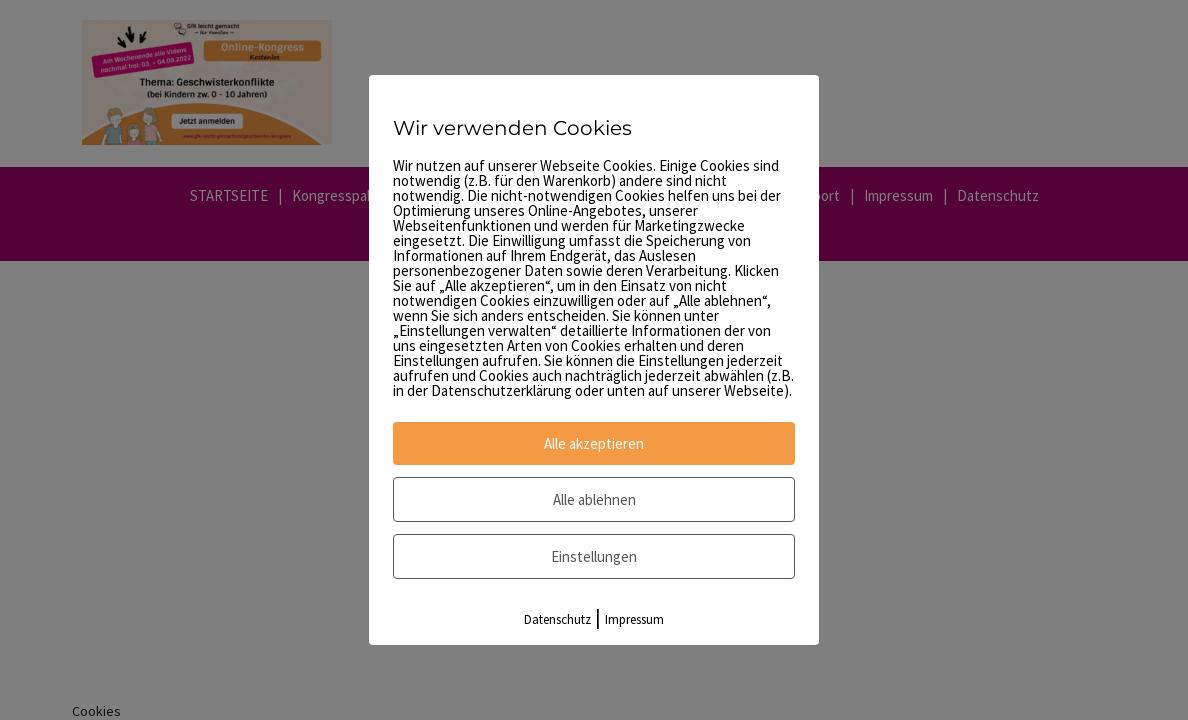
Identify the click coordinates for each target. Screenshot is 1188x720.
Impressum (634, 619)
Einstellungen (594, 556)
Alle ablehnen (594, 499)
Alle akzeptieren (594, 443)
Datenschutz (557, 619)
